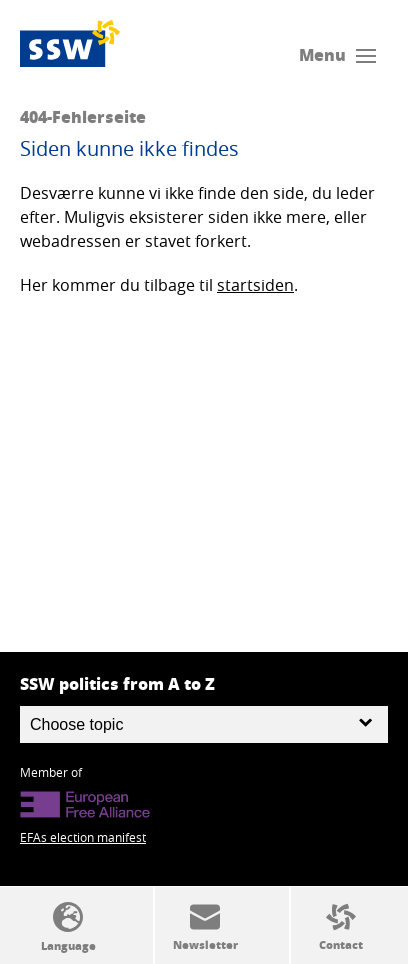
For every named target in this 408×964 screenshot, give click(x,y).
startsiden (255, 285)
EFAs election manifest (83, 837)
